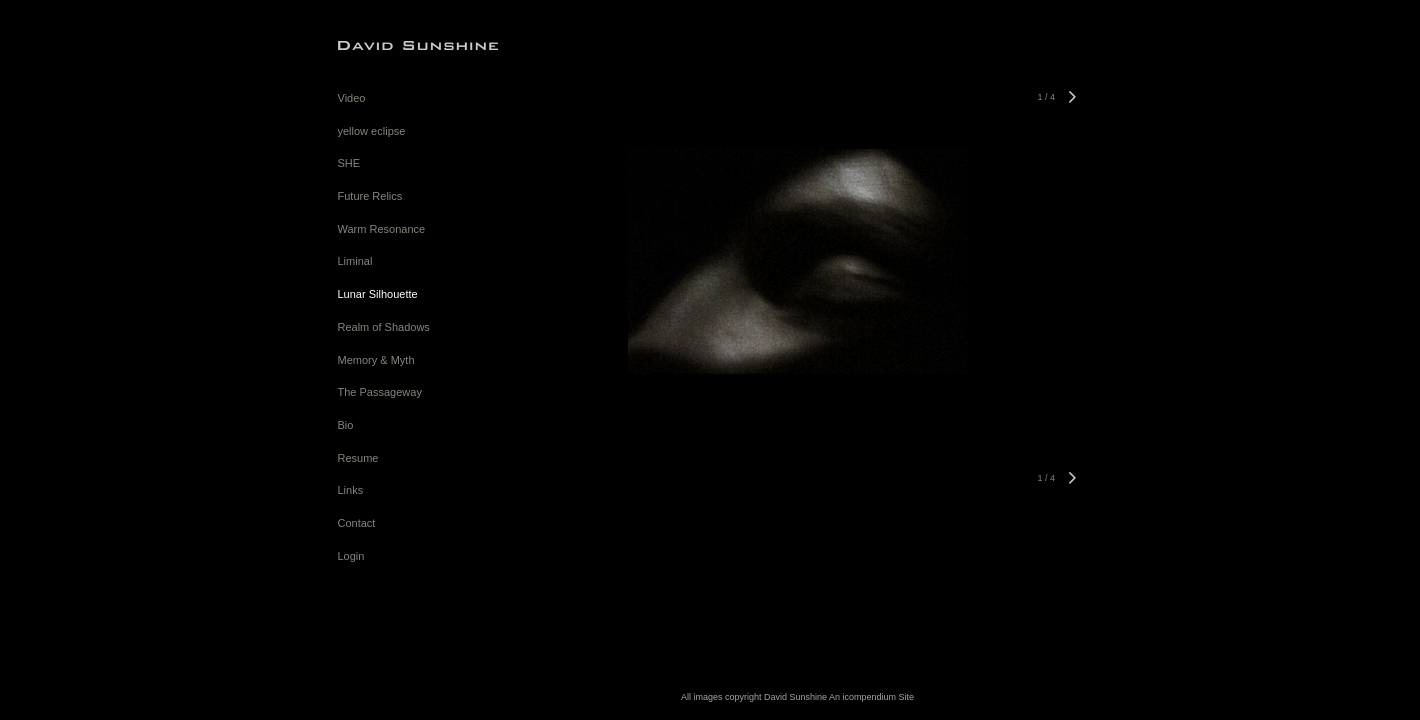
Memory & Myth (376, 360)
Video (352, 98)
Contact (357, 523)
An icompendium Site (871, 697)
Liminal (355, 261)
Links (351, 490)
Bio (346, 425)
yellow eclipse (372, 131)
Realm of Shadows (384, 327)
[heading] (388, 44)
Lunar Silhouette (378, 294)
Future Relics (370, 196)
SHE (349, 163)
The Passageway (380, 392)
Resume (358, 458)
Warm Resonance (382, 229)
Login (351, 556)
